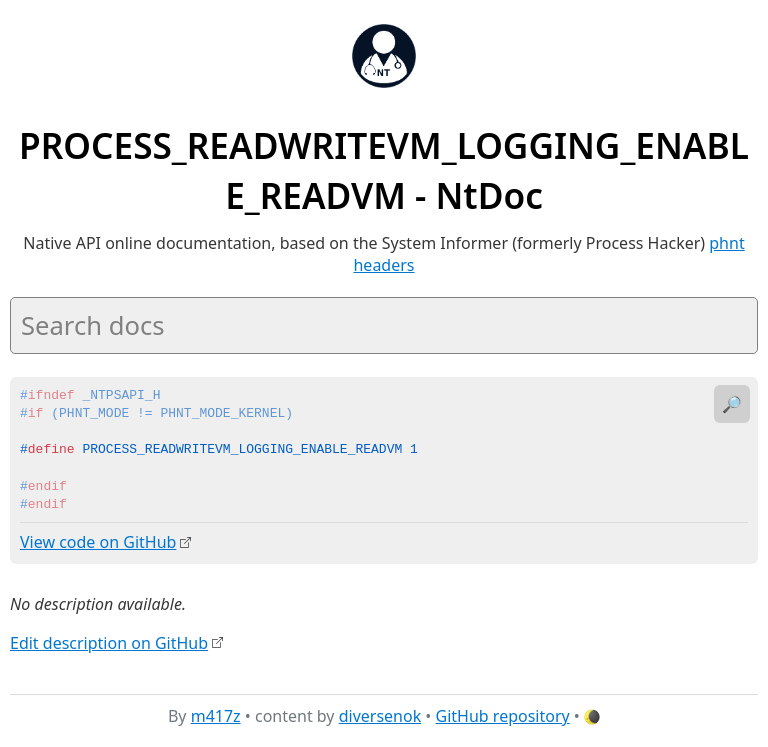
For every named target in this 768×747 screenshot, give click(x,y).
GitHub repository (503, 716)
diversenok (380, 716)
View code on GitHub (98, 542)
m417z (216, 716)
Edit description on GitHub (109, 642)
